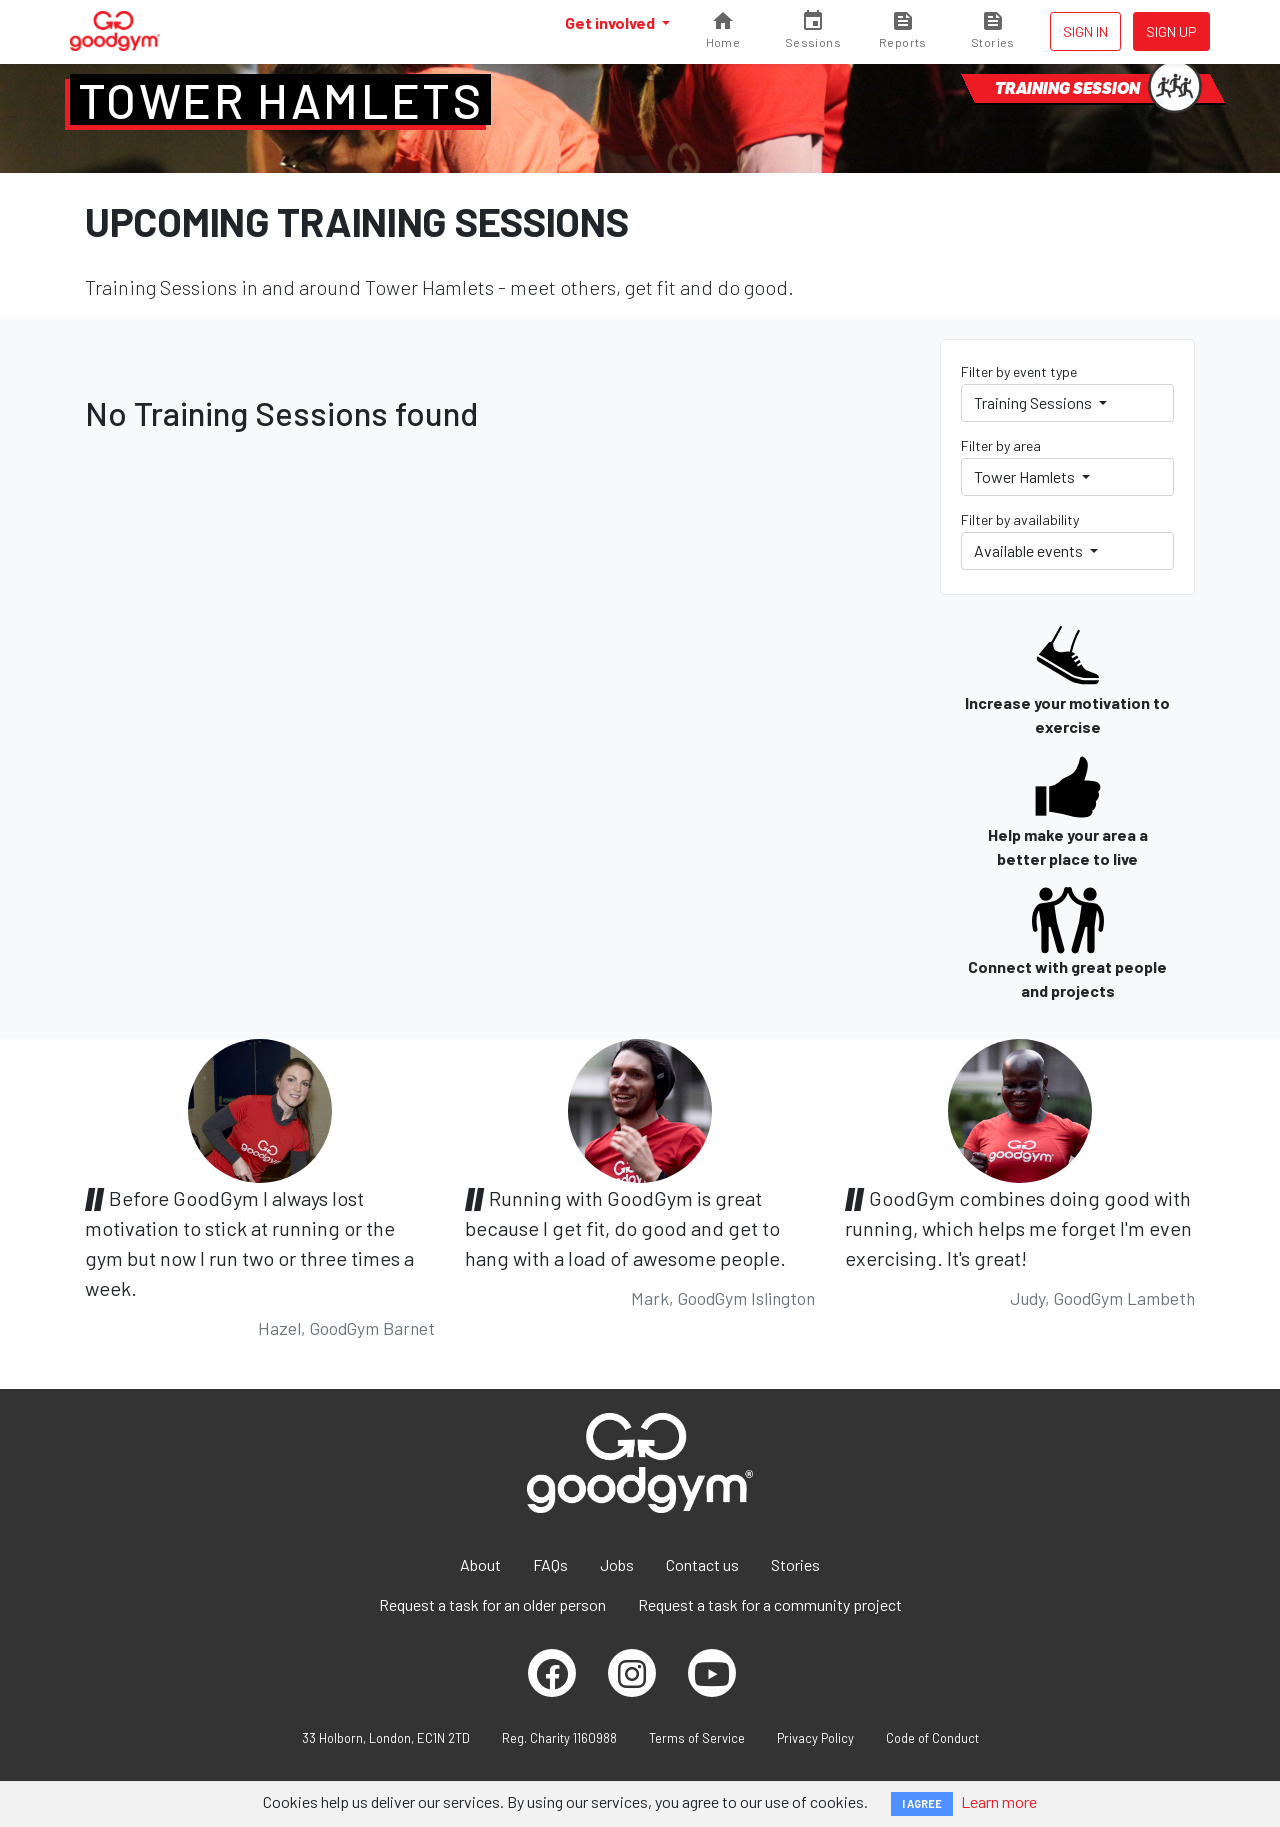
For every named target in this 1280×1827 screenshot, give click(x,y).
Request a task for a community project (770, 1604)
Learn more (999, 1801)
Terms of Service (697, 1738)
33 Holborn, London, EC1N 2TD (386, 1738)
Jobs (617, 1564)
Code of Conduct (932, 1738)
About (480, 1564)
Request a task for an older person (492, 1604)
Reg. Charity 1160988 (559, 1738)
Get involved (611, 22)
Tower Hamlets (280, 100)
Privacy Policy (815, 1738)
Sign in (1085, 31)
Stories (795, 1564)
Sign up (1171, 31)
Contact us (702, 1564)
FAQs (550, 1564)
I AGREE (922, 1803)
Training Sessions (1034, 402)
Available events (1030, 550)
